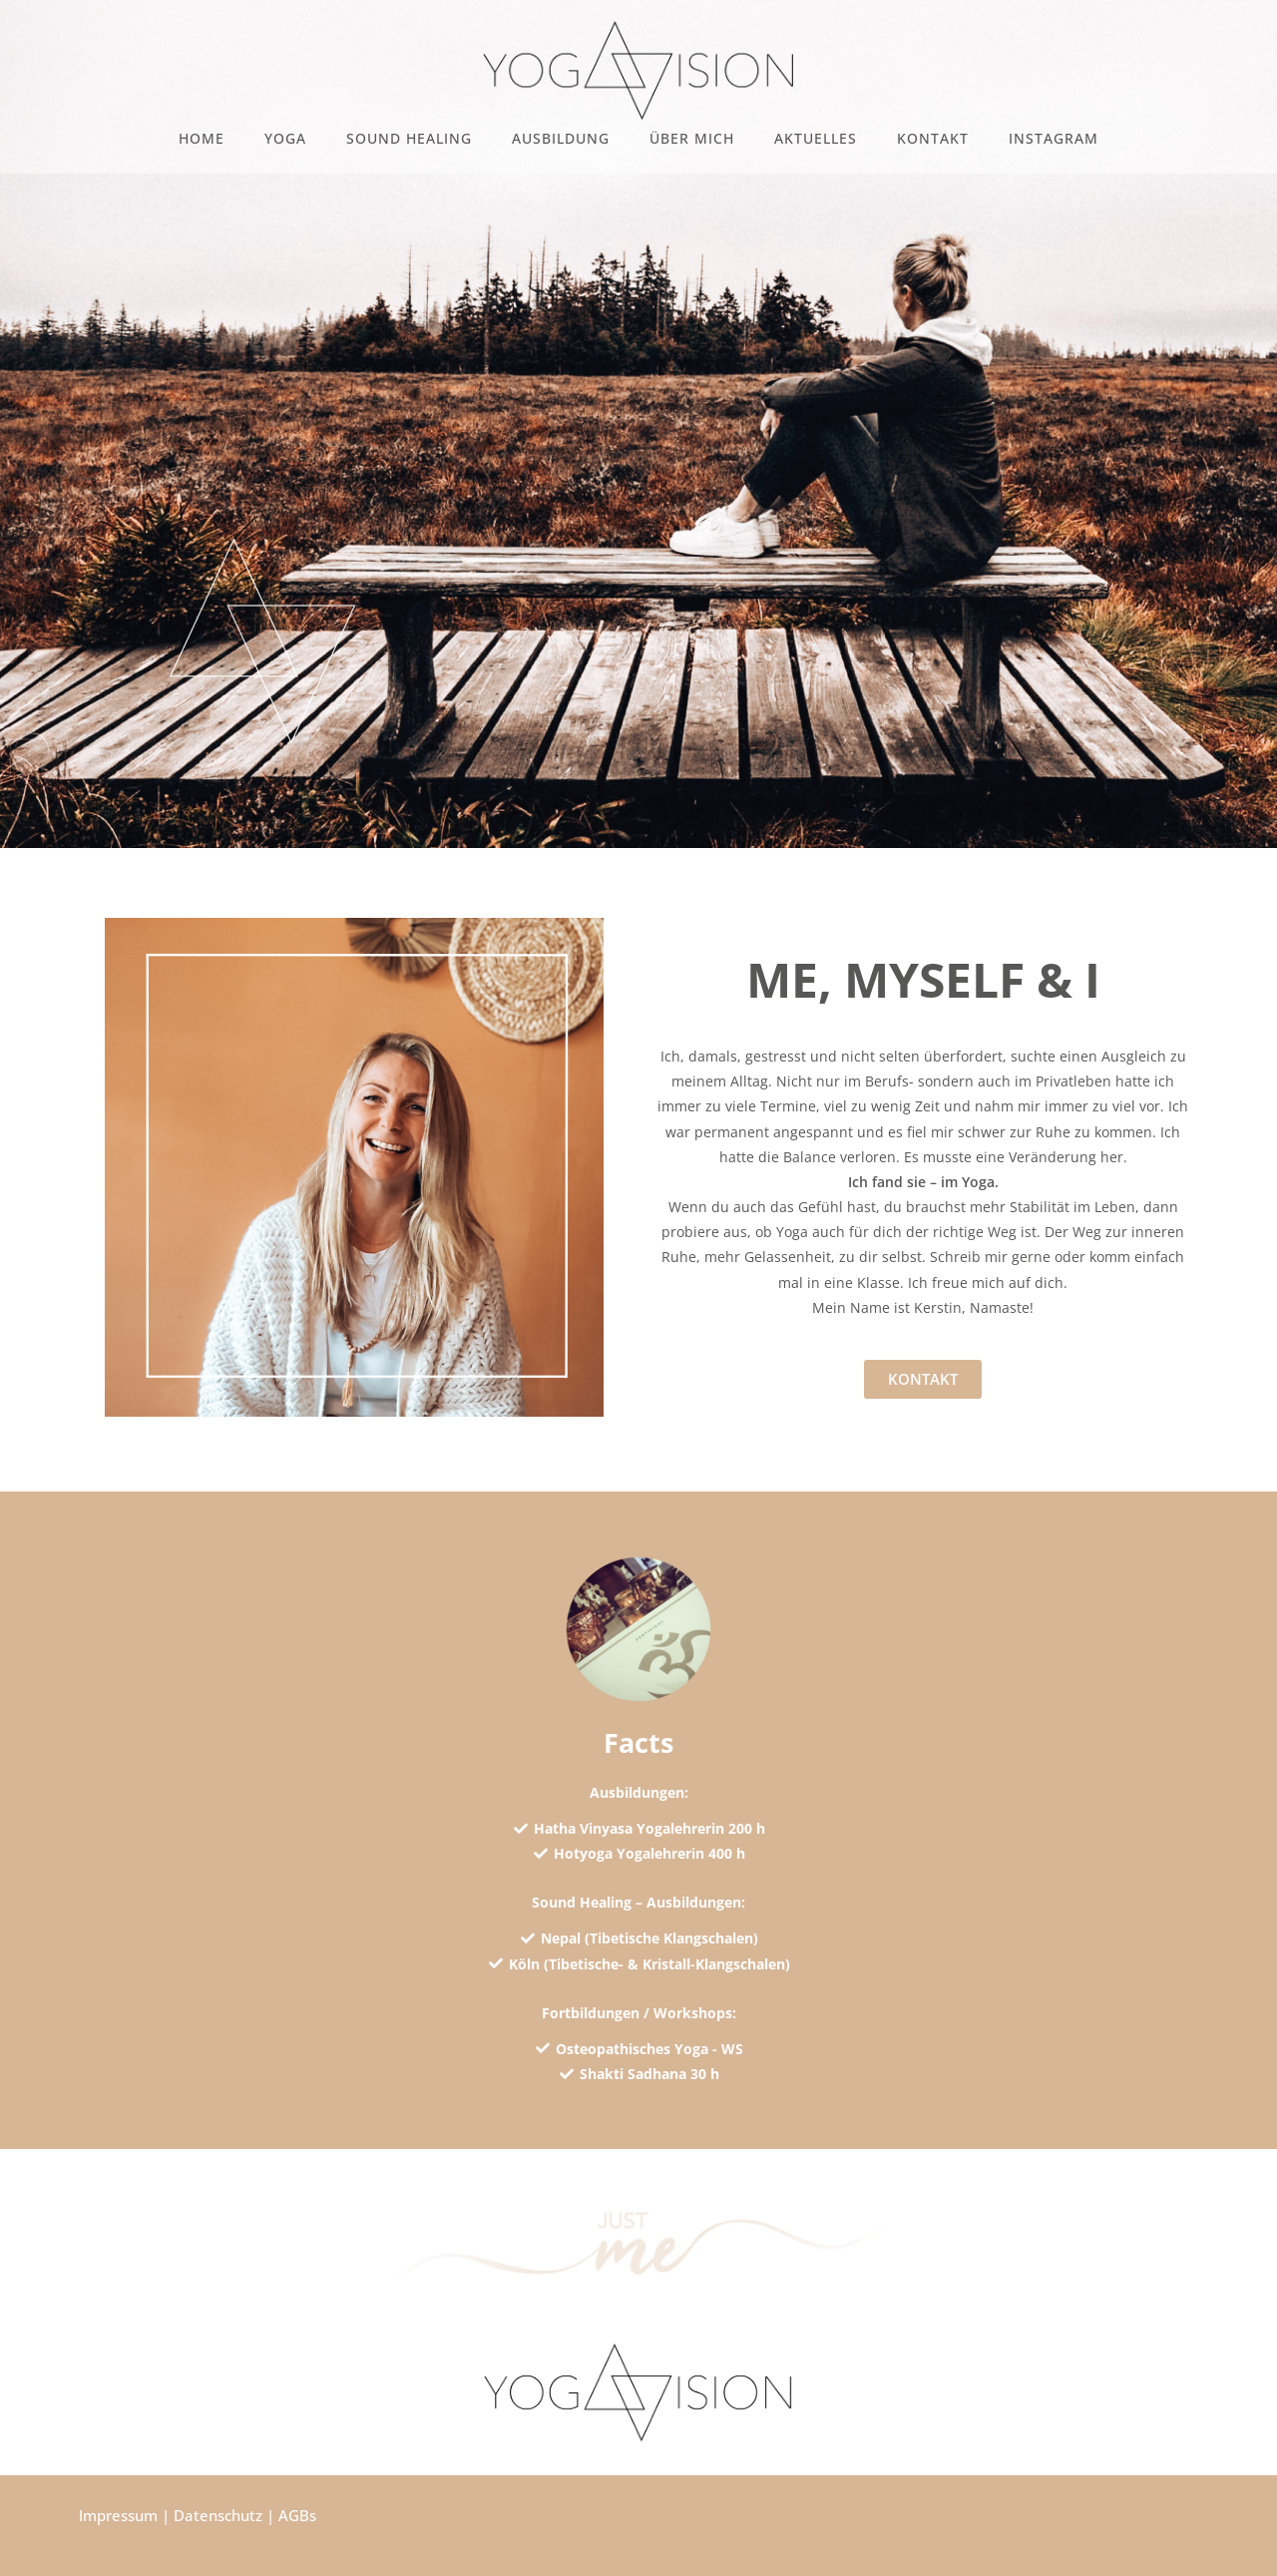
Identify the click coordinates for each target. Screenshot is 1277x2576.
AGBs (297, 2515)
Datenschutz (218, 2515)
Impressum (118, 2515)
